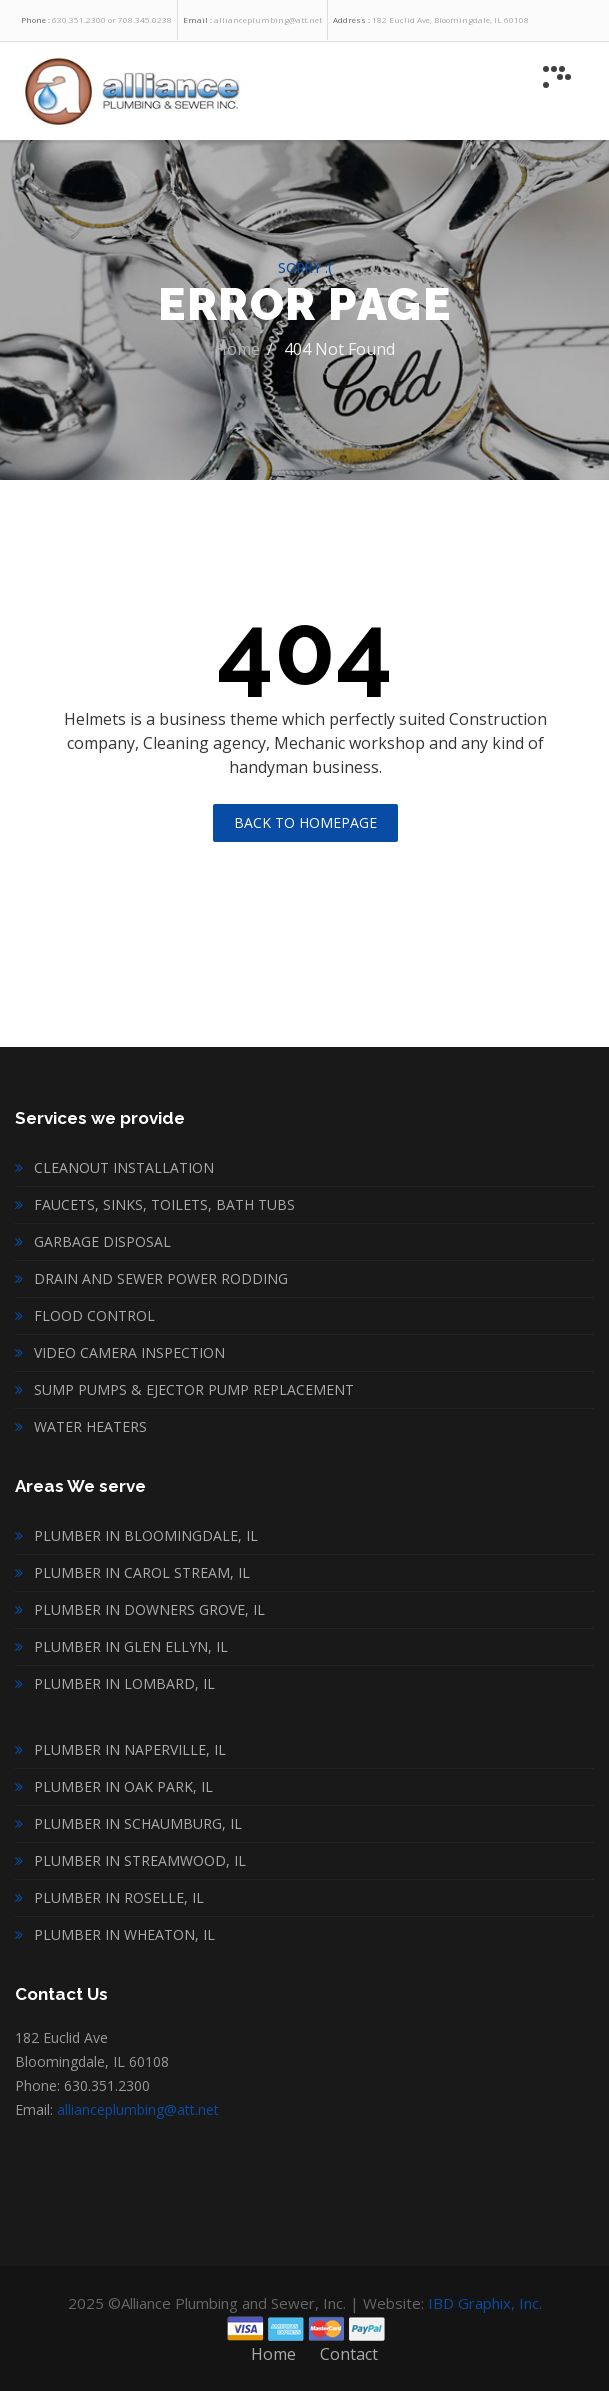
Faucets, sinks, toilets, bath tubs (164, 1204)
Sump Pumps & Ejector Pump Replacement (194, 1389)
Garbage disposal (102, 1241)
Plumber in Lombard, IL (124, 1683)
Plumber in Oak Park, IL (123, 1786)
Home (237, 349)
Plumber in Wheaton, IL (124, 1934)
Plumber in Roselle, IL (119, 1897)
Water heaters (90, 1426)
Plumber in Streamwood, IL (140, 1860)
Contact (349, 2354)
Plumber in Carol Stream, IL (142, 1572)
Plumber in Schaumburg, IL (138, 1823)
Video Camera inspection (129, 1352)
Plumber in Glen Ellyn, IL (131, 1646)
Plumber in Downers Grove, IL (149, 1609)
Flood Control (94, 1315)
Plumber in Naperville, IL (130, 1749)
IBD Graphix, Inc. (485, 2303)
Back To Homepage (305, 822)
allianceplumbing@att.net (138, 2109)
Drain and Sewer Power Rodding (161, 1278)
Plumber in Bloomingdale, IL (146, 1535)
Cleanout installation (124, 1167)
